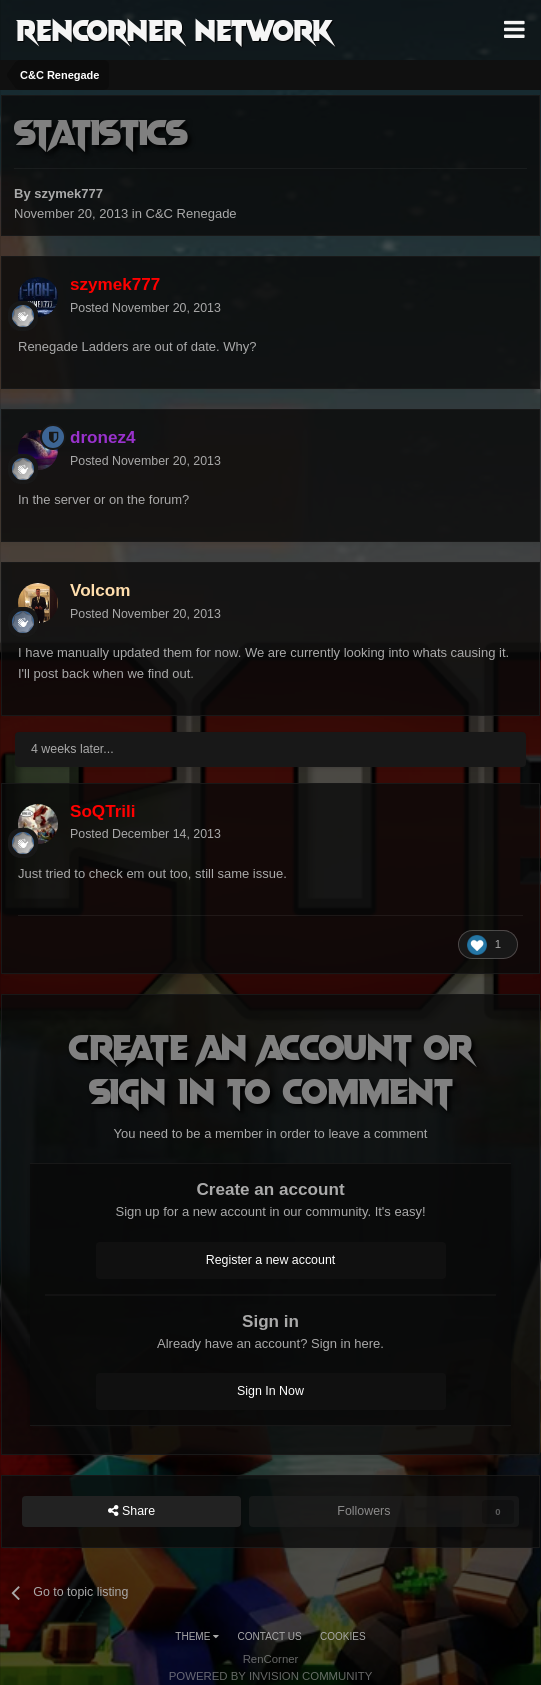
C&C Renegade (191, 213)
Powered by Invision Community (271, 1676)
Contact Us (270, 1636)
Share (132, 1511)
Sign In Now (270, 1391)
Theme (197, 1636)
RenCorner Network (174, 29)
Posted (145, 308)
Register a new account (271, 1260)
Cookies (343, 1636)
